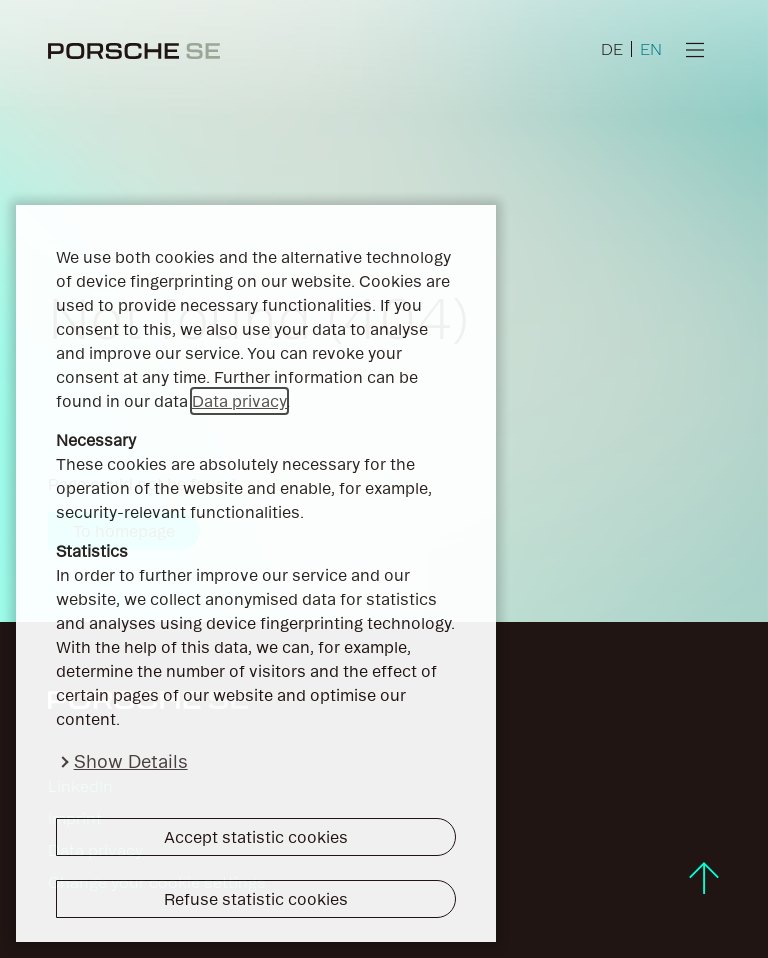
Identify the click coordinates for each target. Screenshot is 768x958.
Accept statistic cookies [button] (256, 837)
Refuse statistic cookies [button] (256, 899)
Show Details (131, 761)
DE (612, 49)
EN (651, 49)
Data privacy (239, 401)
